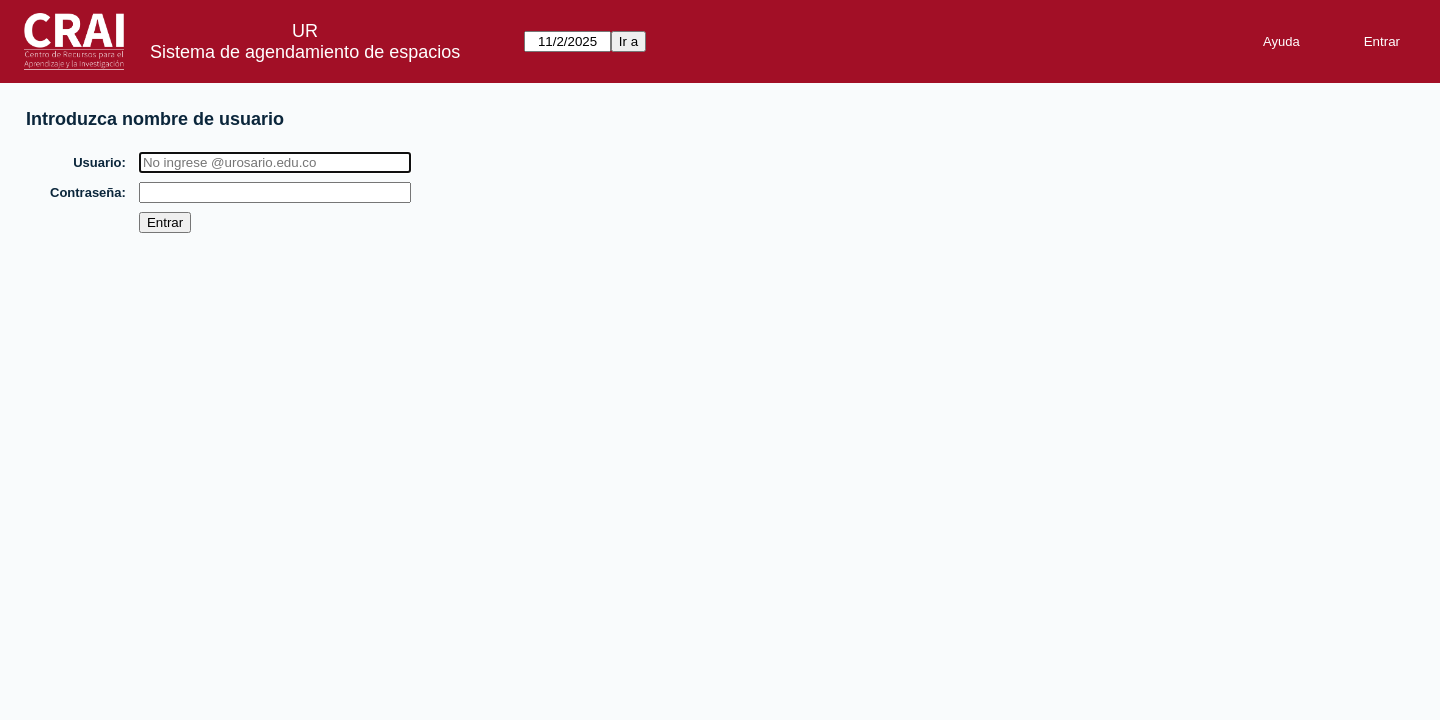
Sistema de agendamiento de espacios (305, 52)
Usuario (98, 162)
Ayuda (1281, 41)
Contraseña (87, 192)
